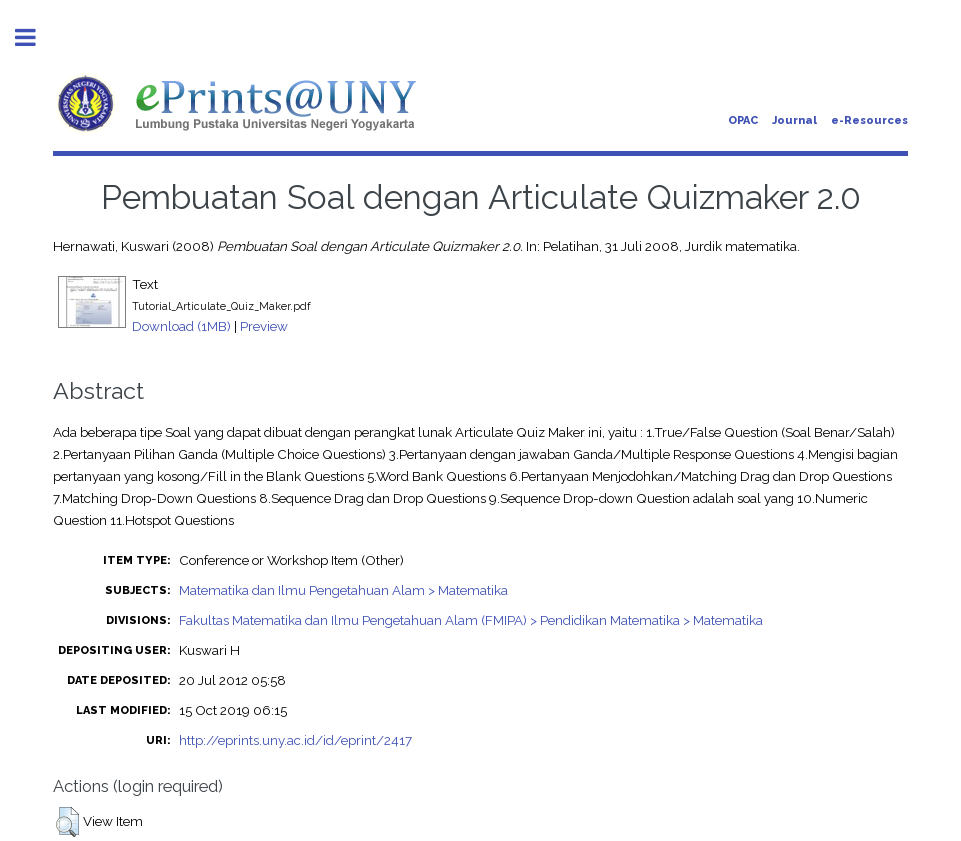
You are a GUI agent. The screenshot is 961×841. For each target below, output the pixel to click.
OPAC (743, 120)
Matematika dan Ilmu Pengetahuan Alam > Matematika (343, 590)
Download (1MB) (181, 326)
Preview (264, 326)
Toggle (36, 37)
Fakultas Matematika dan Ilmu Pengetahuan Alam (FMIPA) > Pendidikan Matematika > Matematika (471, 620)
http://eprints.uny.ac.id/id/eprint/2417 (295, 740)
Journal (794, 120)
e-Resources (869, 120)
